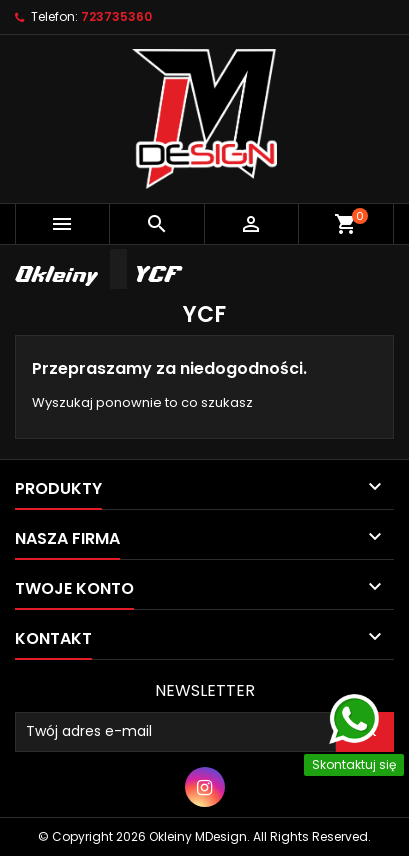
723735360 (116, 16)
